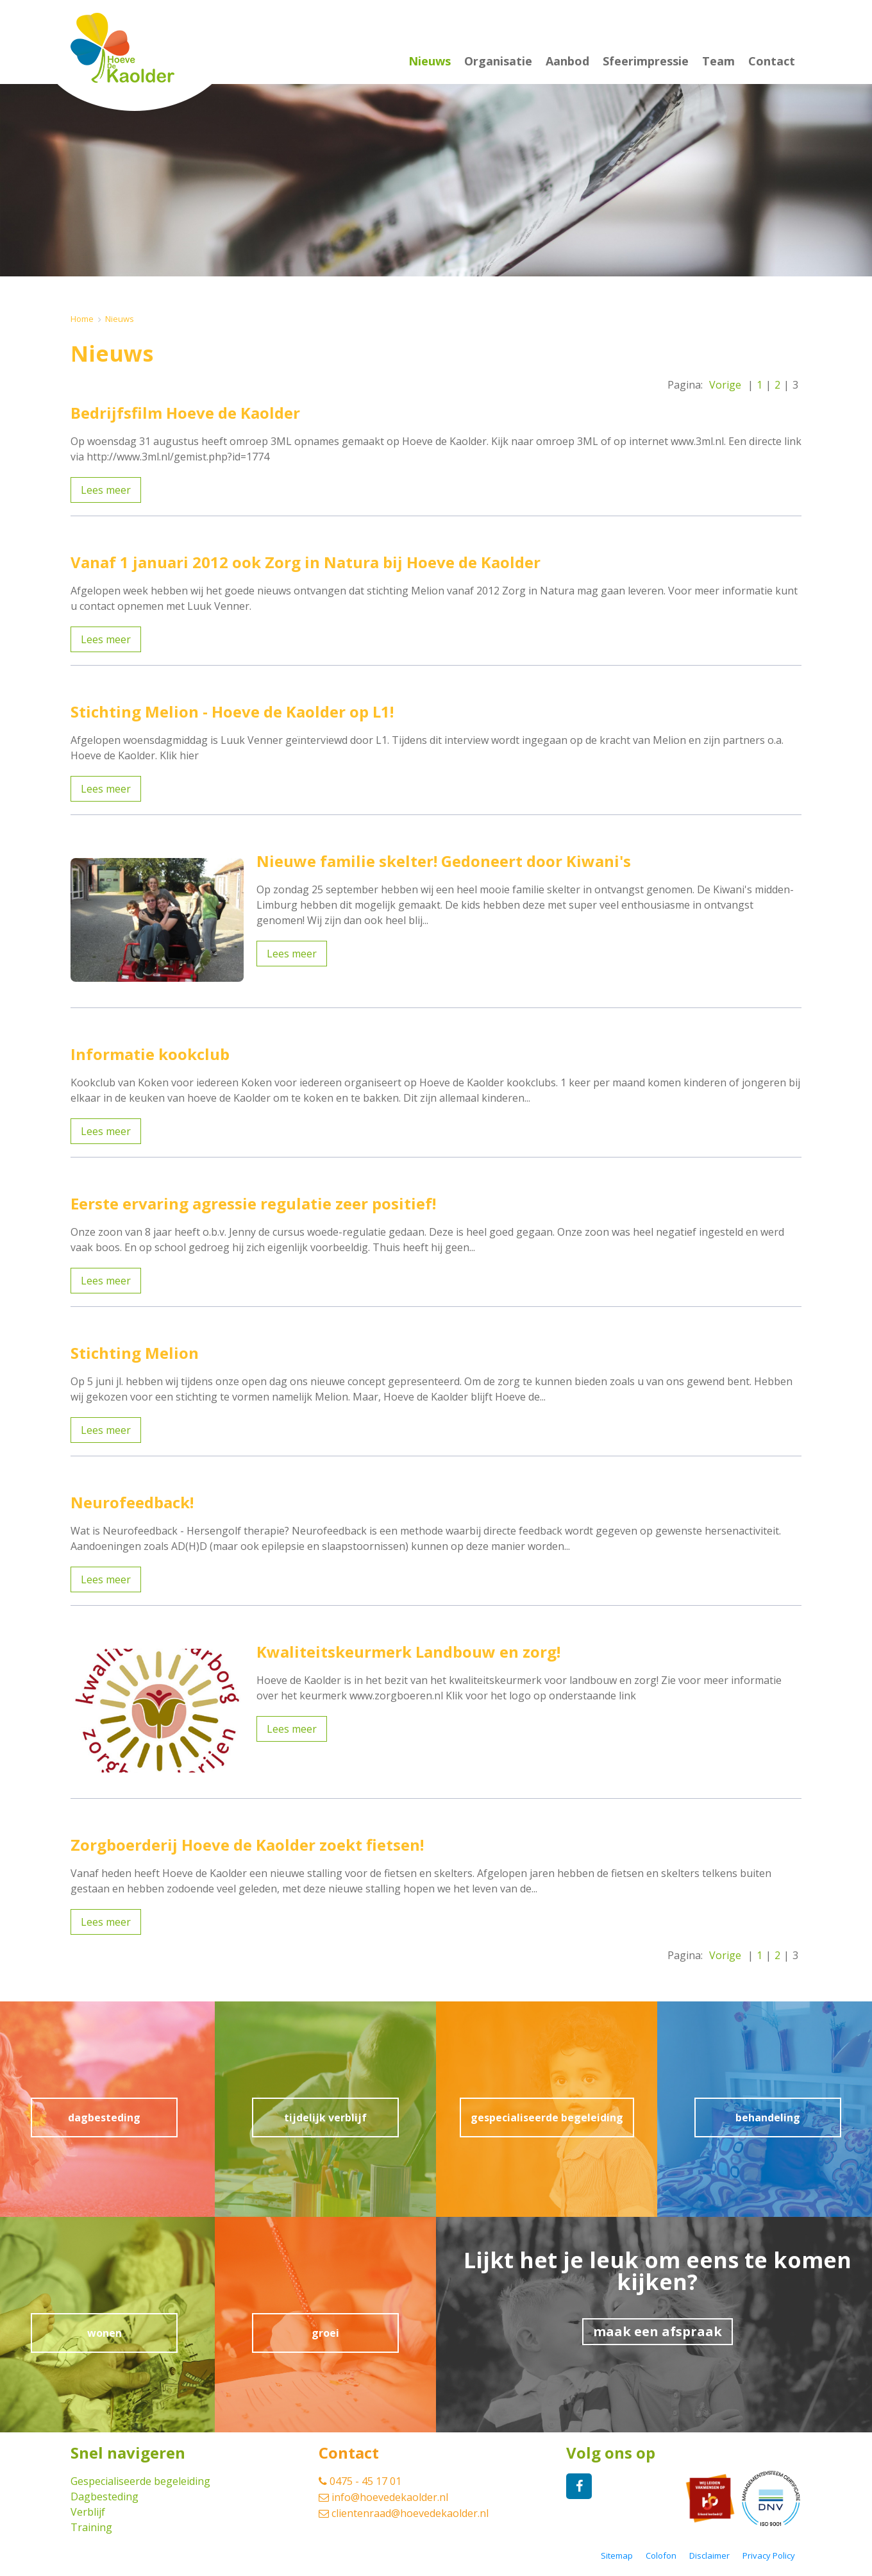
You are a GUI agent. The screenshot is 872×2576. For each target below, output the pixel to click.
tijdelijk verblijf (325, 2117)
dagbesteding (104, 2117)
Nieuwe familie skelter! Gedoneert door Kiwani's (443, 860)
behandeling (767, 2117)
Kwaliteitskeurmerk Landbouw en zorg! (408, 1651)
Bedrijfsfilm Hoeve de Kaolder (185, 412)
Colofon (661, 2556)
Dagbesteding (104, 2496)
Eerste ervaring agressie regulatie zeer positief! (253, 1203)
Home (82, 319)
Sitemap (617, 2556)
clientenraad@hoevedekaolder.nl (404, 2513)
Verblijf (88, 2512)
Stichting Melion (135, 1352)
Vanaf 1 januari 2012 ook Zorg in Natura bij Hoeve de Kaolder (306, 562)
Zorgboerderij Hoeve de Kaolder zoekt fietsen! (247, 1844)
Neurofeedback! (132, 1502)
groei (325, 2333)
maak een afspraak (657, 2331)
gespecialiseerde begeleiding (547, 2117)
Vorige (725, 385)
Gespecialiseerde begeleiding (140, 2481)
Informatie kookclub (150, 1054)
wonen (104, 2333)
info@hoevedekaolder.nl (383, 2497)
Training (91, 2527)
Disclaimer (709, 2556)
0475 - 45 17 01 (360, 2481)
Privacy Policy (768, 2556)
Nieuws (119, 319)
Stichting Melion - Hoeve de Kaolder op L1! (232, 711)
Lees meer (106, 490)
